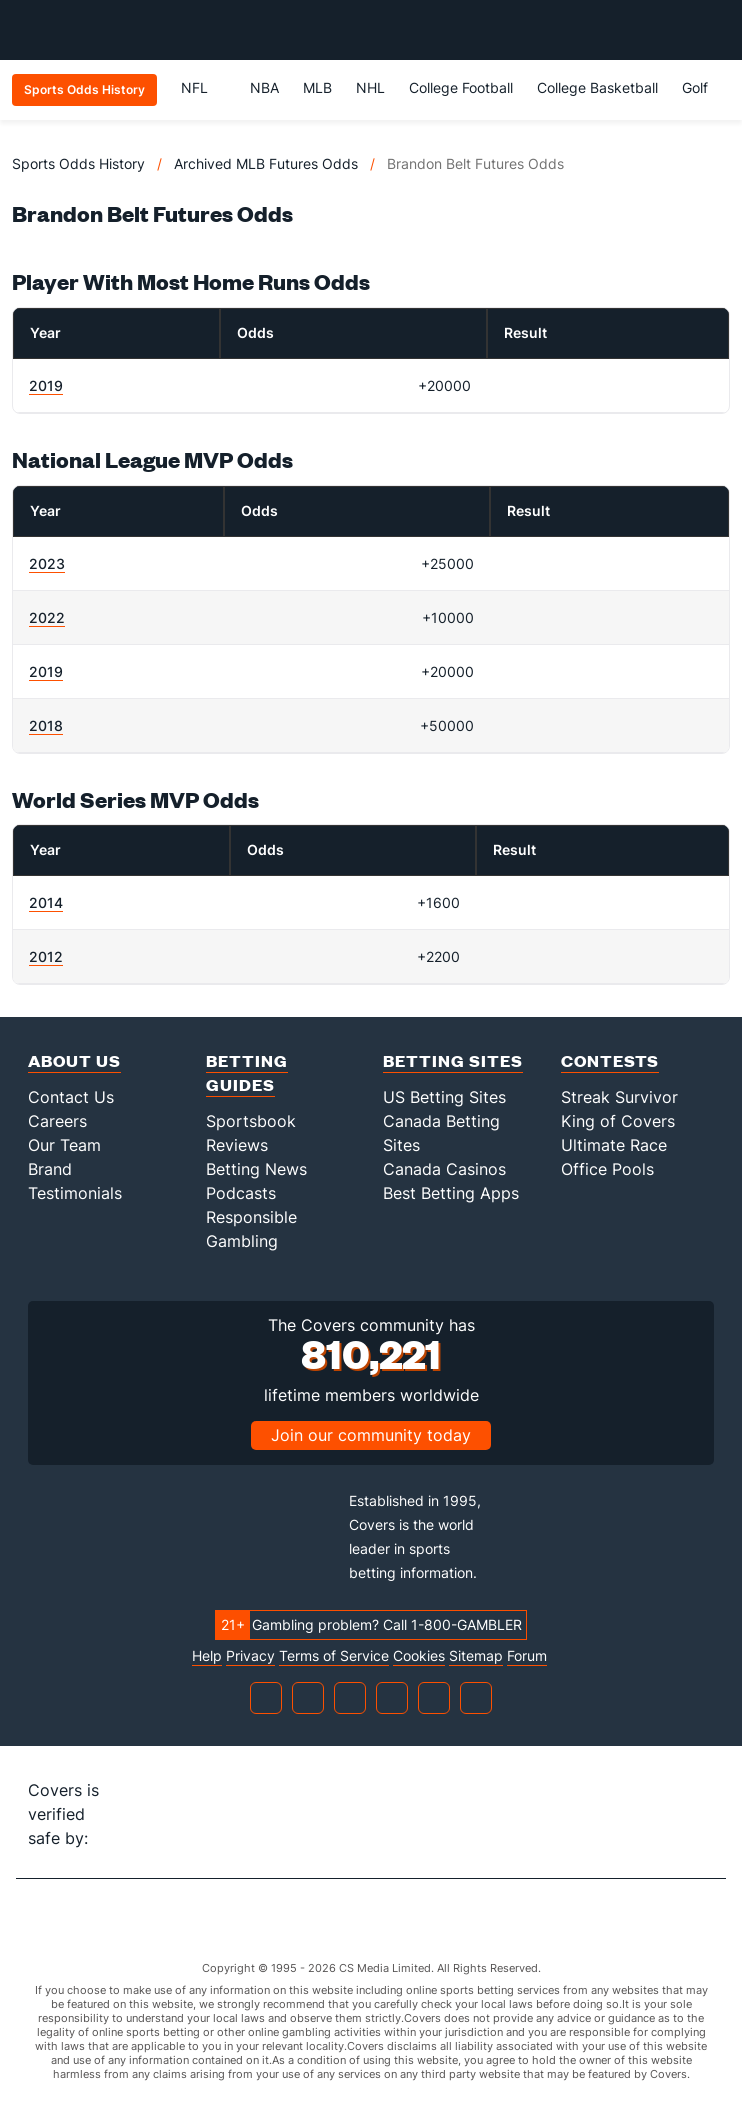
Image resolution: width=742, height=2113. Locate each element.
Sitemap (476, 1656)
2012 (46, 956)
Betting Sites (453, 1060)
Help (207, 1656)
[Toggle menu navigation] (716, 30)
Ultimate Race (614, 1145)
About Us (74, 1060)
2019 (46, 385)
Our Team (64, 1145)
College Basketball (597, 87)
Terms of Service (334, 1656)
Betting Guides (247, 1072)
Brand (50, 1169)
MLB (317, 87)
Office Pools (607, 1169)
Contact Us (71, 1097)
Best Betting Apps (451, 1193)
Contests (610, 1060)
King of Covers (618, 1121)
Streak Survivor (619, 1097)
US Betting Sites (444, 1097)
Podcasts (241, 1193)
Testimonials (75, 1193)
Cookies (419, 1656)
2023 (47, 563)
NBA (264, 87)
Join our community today (371, 1435)
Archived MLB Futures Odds (266, 163)
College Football (461, 87)
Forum (527, 1656)
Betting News (256, 1169)
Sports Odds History (78, 163)
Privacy (250, 1656)
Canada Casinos (444, 1169)
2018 (46, 725)
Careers (57, 1121)
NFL (203, 87)
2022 (47, 617)
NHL (370, 87)
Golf (695, 87)
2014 (46, 902)
